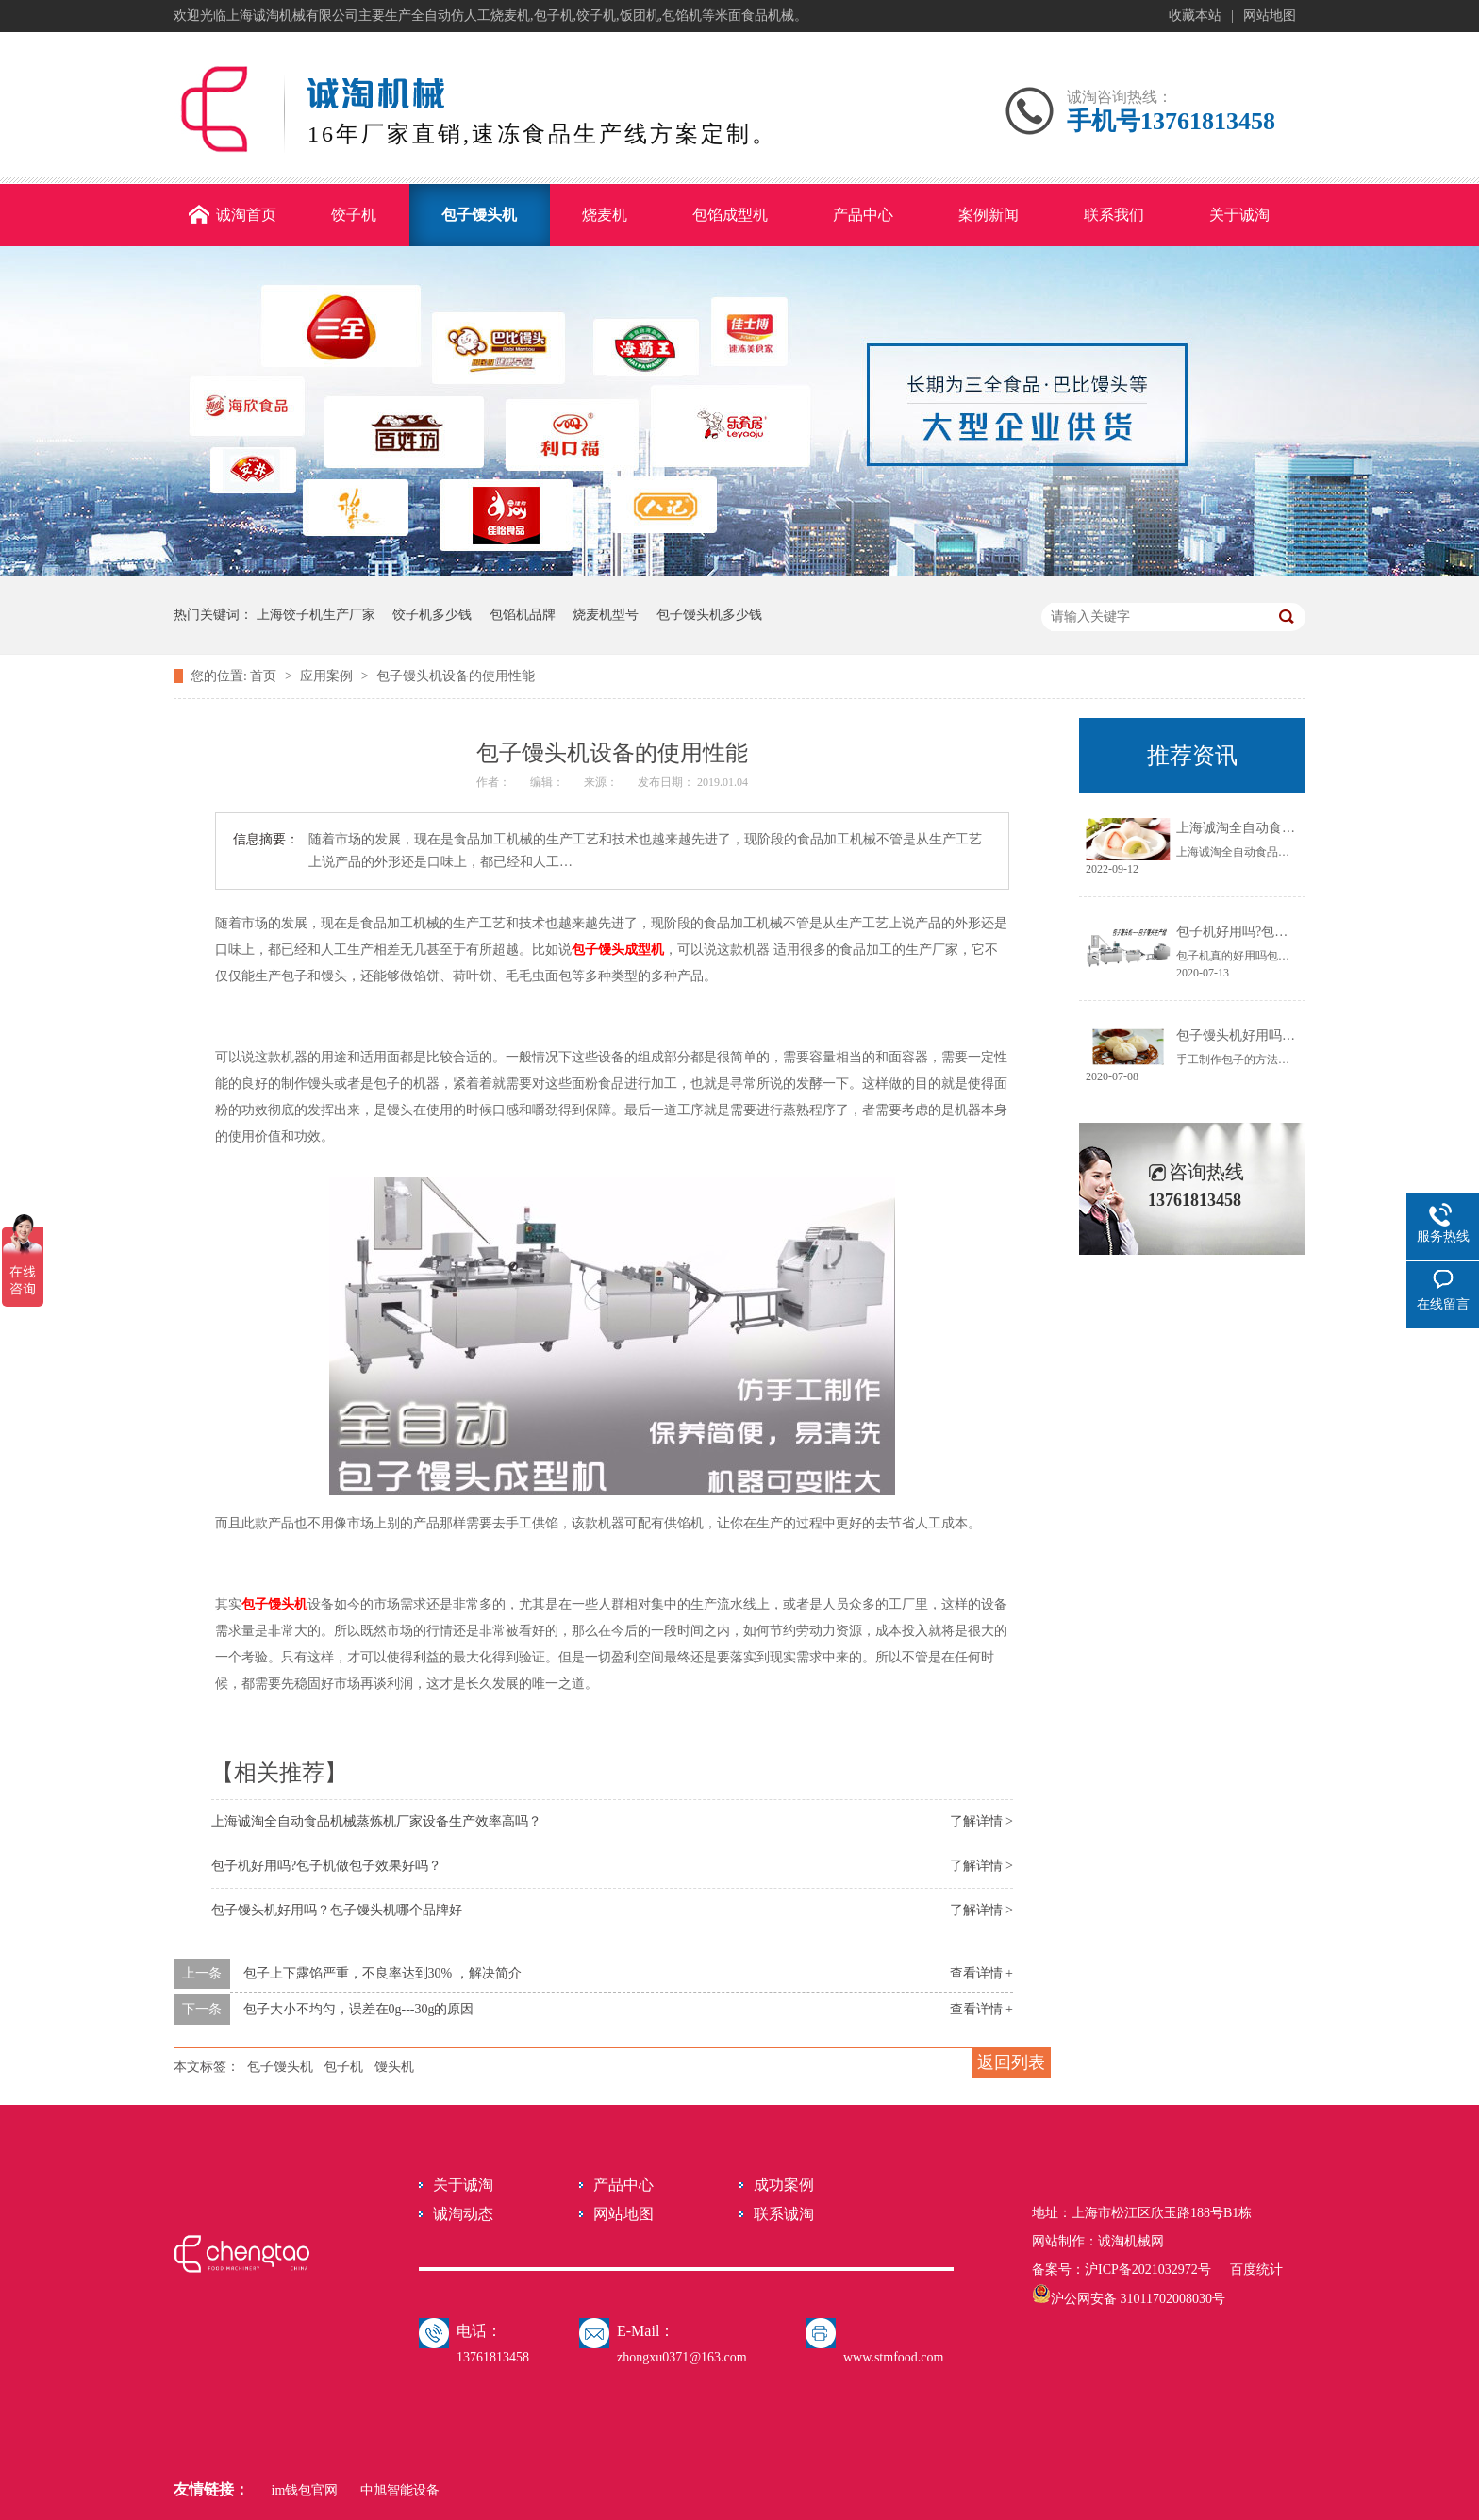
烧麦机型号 (606, 615)
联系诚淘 (784, 2214)
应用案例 (328, 676)
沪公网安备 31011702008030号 (1128, 2299)
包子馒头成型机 (618, 950)
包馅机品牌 (523, 615)
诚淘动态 (463, 2214)
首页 (265, 676)
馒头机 (394, 2067)
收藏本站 (1195, 15)
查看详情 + (981, 1973)
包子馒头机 (274, 1604)
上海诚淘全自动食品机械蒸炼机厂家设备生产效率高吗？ (376, 1821)
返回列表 (1011, 2062)
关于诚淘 (463, 2185)
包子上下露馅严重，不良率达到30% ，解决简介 (382, 1973)
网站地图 (1269, 15)
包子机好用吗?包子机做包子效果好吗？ (326, 1866)
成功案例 (784, 2185)
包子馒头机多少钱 (709, 615)
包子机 (343, 2067)
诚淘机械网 (1131, 2241)
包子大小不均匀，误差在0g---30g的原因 (358, 2009)
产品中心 (623, 2185)
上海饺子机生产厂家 (316, 615)
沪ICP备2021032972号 (1148, 2269)
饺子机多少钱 (432, 615)
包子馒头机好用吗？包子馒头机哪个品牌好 (336, 1910)
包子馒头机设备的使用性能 (455, 676)
